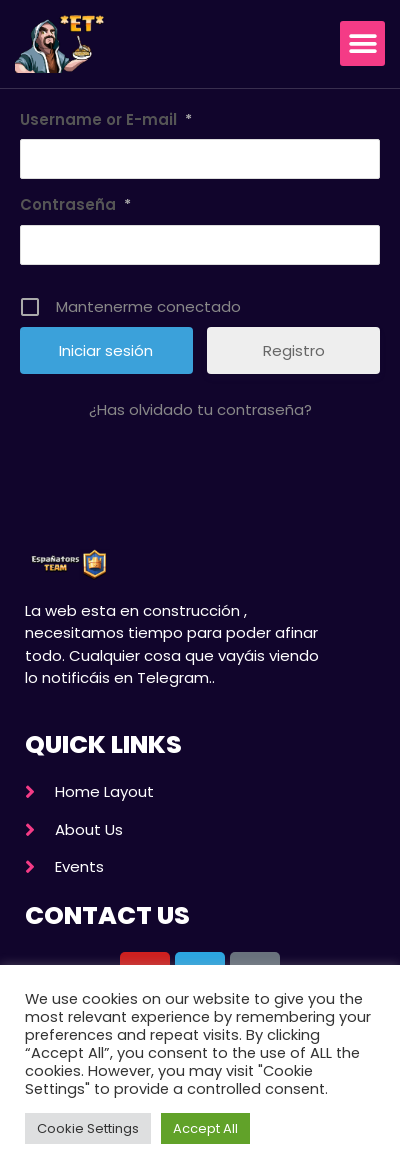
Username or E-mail (106, 120)
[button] (362, 43)
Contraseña (75, 205)
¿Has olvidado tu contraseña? (200, 409)
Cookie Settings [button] (88, 1128)
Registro (294, 350)
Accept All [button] (205, 1128)
